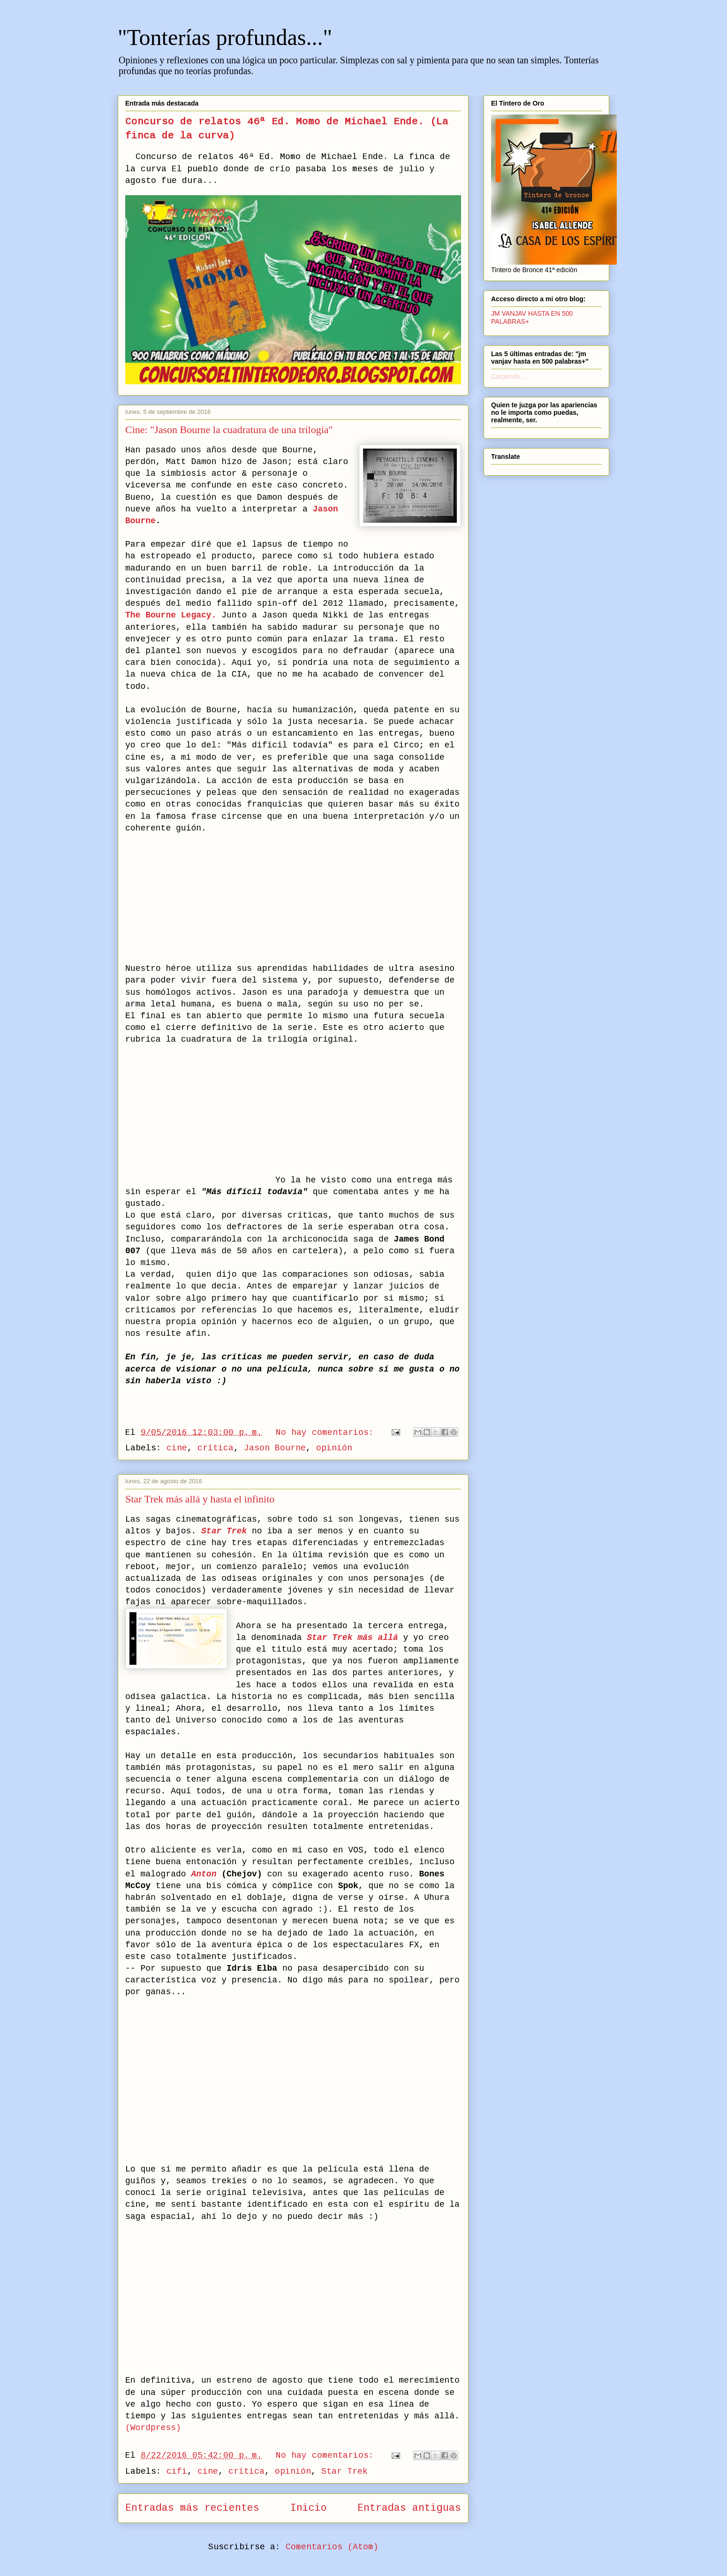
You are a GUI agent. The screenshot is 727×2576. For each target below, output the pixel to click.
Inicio (308, 2508)
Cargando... (508, 376)
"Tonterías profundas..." (225, 37)
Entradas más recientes (192, 2508)
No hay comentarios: (327, 1432)
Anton (203, 1874)
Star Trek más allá (352, 1637)
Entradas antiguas (409, 2508)
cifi (177, 2471)
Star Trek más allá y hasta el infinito (199, 1499)
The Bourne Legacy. (170, 615)
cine (177, 1448)
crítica (215, 1448)
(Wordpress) (153, 2427)
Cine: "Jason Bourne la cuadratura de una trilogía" (229, 429)
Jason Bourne (275, 1448)
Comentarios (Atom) (332, 2547)
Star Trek (344, 2471)
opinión (334, 1448)
